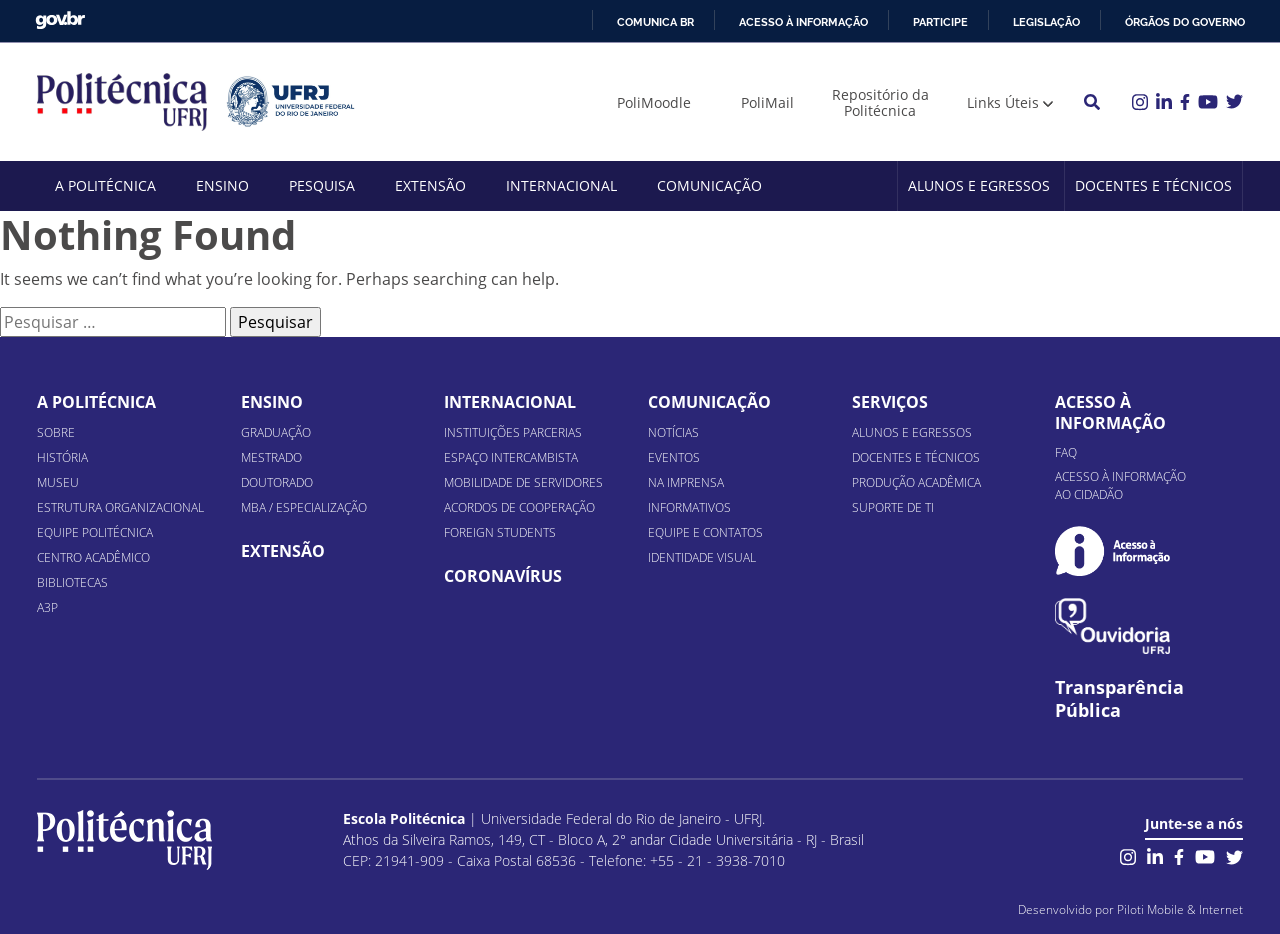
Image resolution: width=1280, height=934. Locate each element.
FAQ (1066, 452)
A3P (47, 607)
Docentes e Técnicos (1153, 185)
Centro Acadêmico (93, 557)
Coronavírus (503, 576)
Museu (58, 482)
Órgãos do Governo (1185, 22)
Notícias (673, 432)
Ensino (222, 185)
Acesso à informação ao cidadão (1120, 485)
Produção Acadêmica (916, 482)
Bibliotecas (72, 582)
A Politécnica (105, 185)
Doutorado (277, 482)
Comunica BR (655, 22)
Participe (940, 22)
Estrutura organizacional (120, 507)
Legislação (1046, 22)
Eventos (674, 457)
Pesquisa (322, 185)
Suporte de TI (893, 507)
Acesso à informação (803, 22)
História (62, 457)
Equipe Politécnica (95, 532)
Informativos (689, 507)
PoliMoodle (654, 102)
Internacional (561, 185)
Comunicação (709, 185)
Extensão (430, 185)
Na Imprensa (686, 482)
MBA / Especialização (304, 507)
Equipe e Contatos (705, 532)
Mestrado (271, 457)
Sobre (56, 432)
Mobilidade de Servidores (523, 482)
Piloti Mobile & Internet (1180, 909)
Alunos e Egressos (979, 185)
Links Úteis (1003, 102)
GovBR (60, 20)
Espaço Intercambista (511, 457)
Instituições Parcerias (513, 432)
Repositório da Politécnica (880, 102)
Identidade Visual (702, 557)
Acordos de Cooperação (519, 507)
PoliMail (767, 102)
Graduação (276, 432)
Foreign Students (500, 532)
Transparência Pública (1119, 699)
